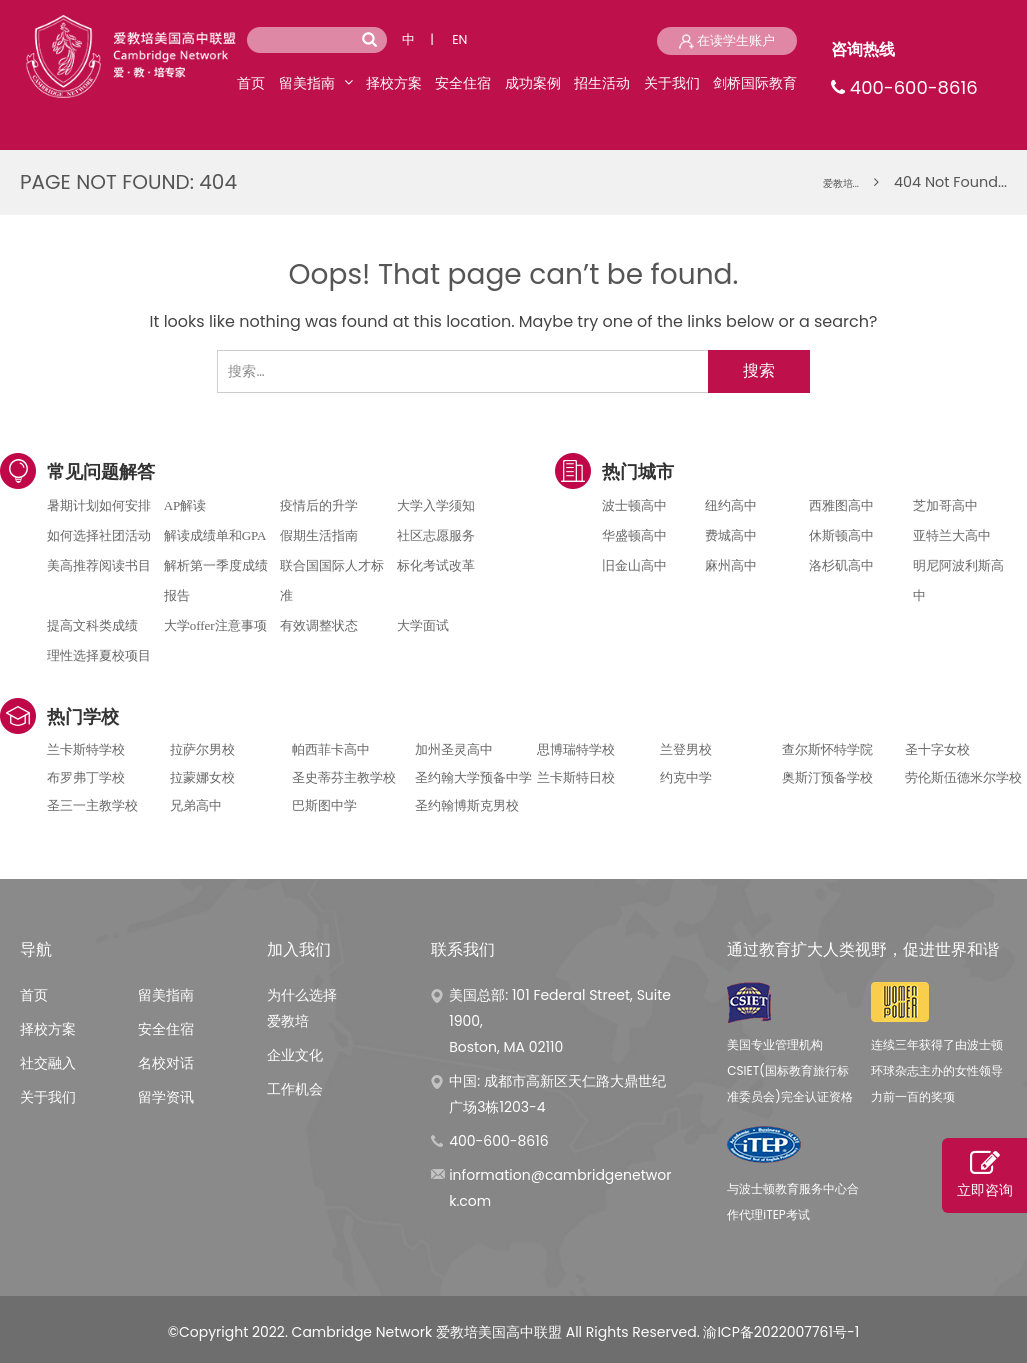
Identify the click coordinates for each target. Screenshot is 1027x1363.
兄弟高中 (196, 805)
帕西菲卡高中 (331, 749)
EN (459, 39)
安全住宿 (463, 83)
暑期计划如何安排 (99, 505)
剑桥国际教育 (755, 83)
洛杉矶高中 (841, 565)
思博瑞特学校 (576, 749)
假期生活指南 (319, 535)
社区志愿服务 (436, 535)
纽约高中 (731, 505)
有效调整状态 (319, 625)
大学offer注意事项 (215, 625)
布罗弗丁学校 (86, 777)
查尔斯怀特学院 (827, 749)
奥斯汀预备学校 (827, 777)
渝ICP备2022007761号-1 (781, 1332)
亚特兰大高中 (952, 535)
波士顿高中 (634, 505)
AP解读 (185, 505)
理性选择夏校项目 (99, 655)
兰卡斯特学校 (86, 749)
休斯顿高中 (841, 535)
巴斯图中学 (324, 805)
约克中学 (686, 777)
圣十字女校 (937, 749)
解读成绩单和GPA (215, 535)
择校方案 (394, 83)
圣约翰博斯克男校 (467, 805)
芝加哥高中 (945, 505)
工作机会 (295, 1089)
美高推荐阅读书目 (99, 565)
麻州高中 (731, 565)
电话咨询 (513, 563)
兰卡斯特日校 (576, 777)
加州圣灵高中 (454, 749)
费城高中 (731, 535)
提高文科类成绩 (92, 625)
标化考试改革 (436, 565)
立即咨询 (984, 1174)
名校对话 (166, 1063)
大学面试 (423, 625)
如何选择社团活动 (99, 535)
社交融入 (48, 1063)
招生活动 (602, 83)
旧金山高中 (634, 565)
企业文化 (295, 1055)
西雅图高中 (841, 505)
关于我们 (672, 83)
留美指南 (307, 83)
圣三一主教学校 (92, 805)
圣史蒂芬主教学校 (344, 777)
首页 (251, 83)
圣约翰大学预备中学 (473, 777)
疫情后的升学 (319, 505)
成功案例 (533, 83)
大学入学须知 (436, 505)
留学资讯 (166, 1097)
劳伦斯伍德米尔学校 (963, 777)
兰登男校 (686, 749)
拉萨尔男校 (202, 749)
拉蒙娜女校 (202, 777)
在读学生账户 (727, 40)
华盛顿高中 (634, 535)
